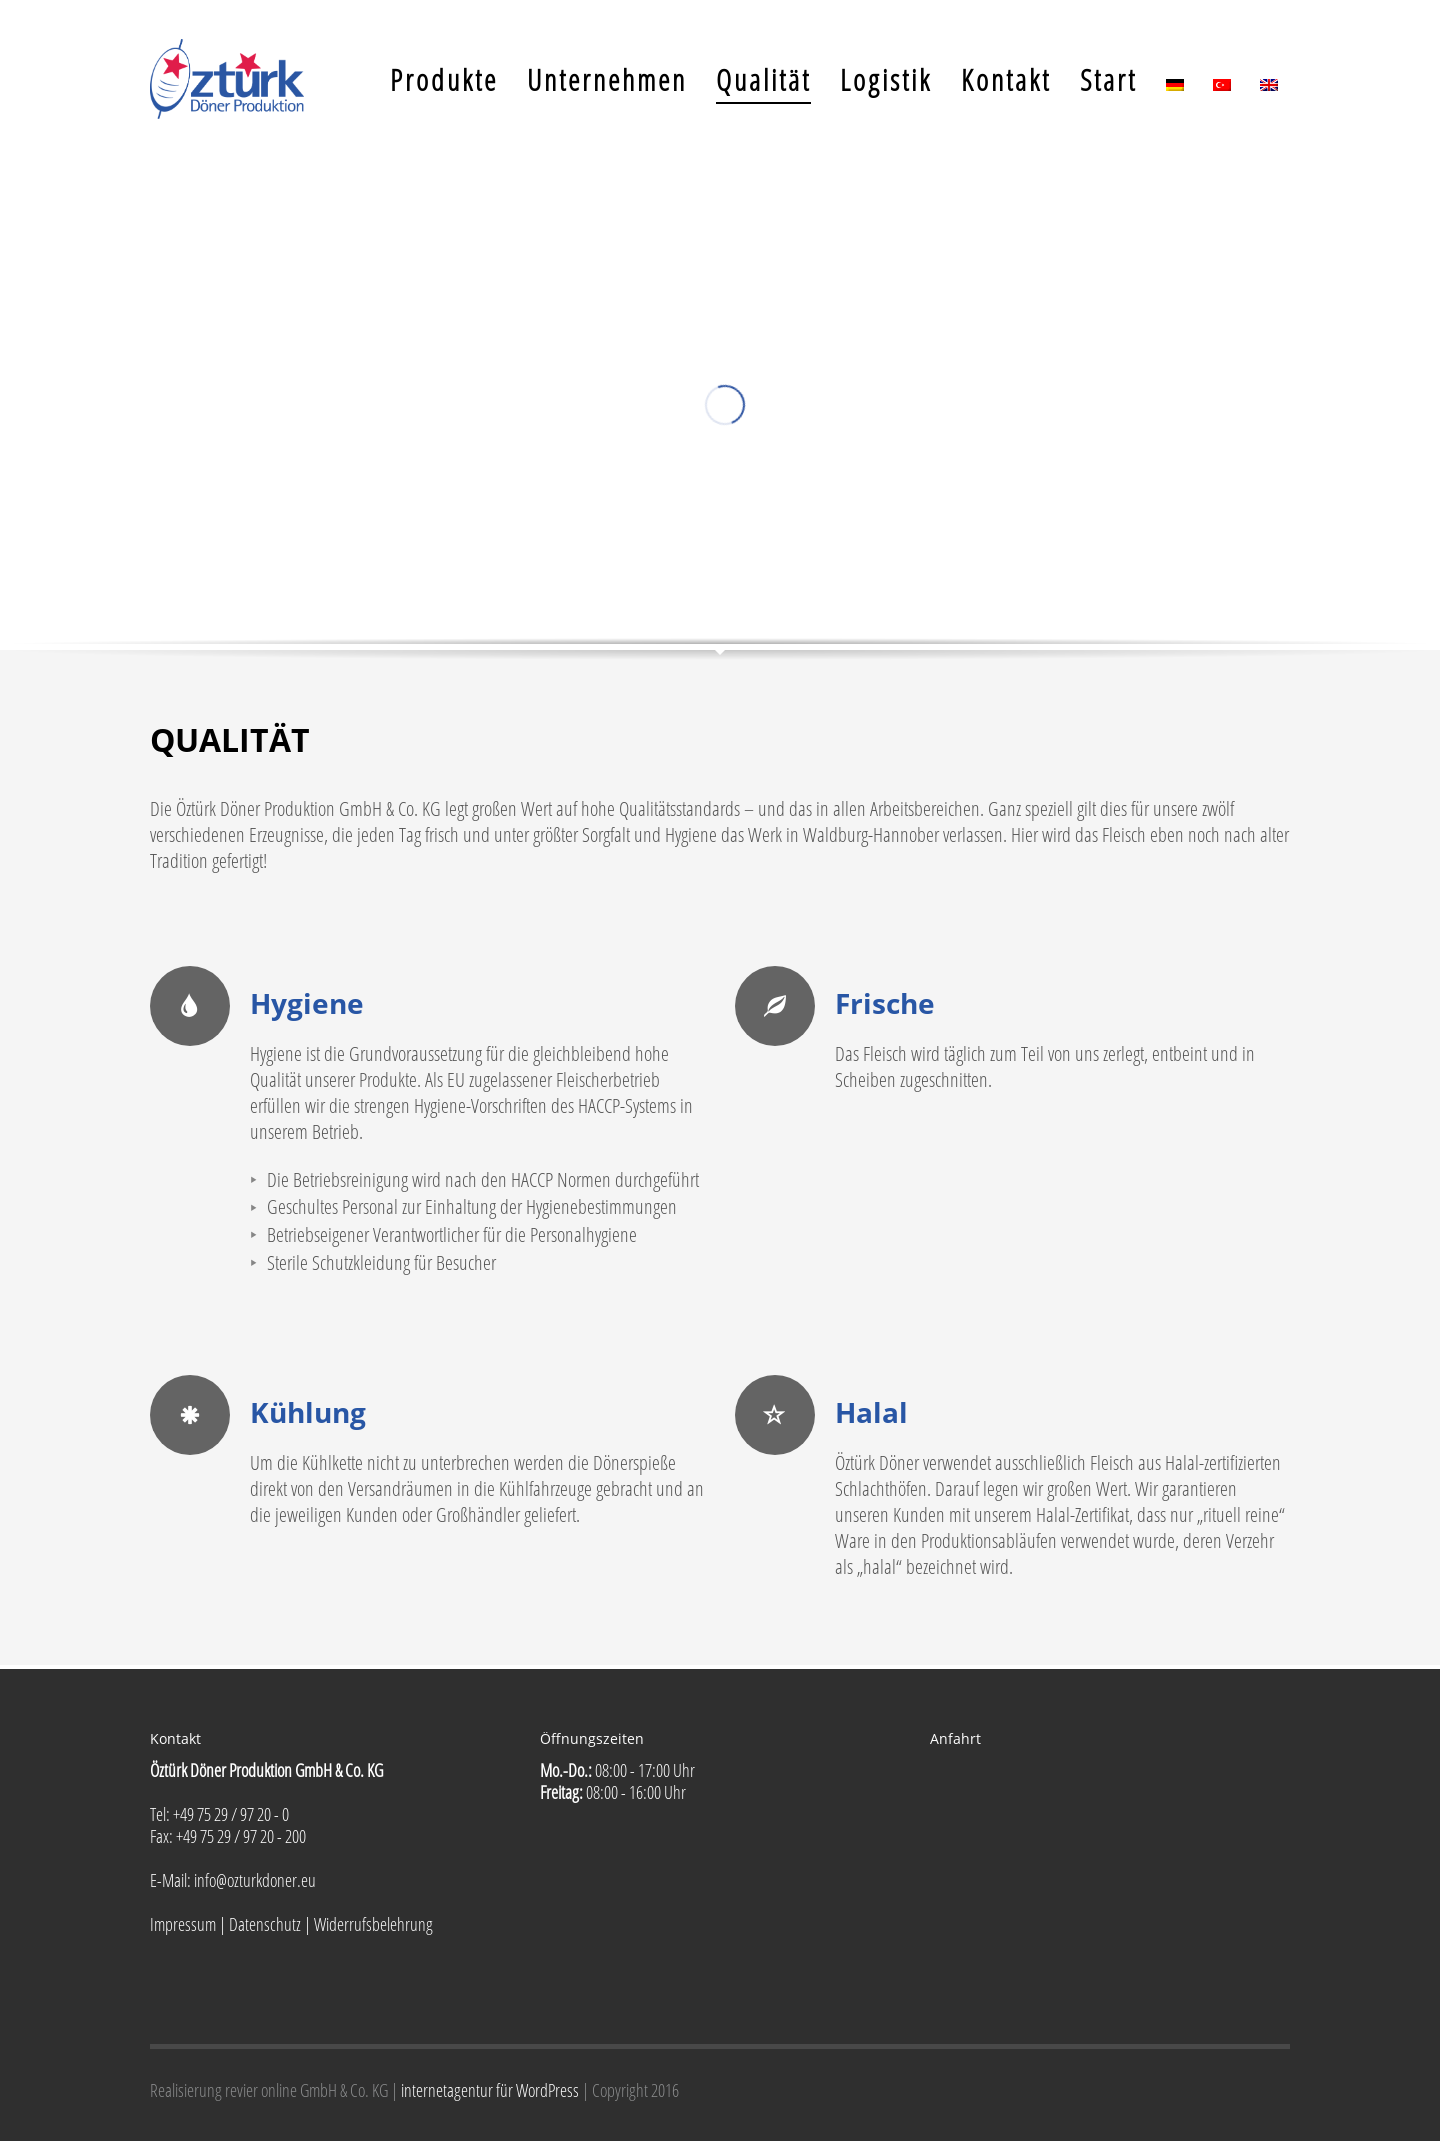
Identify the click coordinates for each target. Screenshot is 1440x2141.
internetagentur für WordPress (491, 2090)
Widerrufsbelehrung (373, 1924)
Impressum (183, 1924)
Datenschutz (265, 1924)
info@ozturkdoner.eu (253, 1880)
